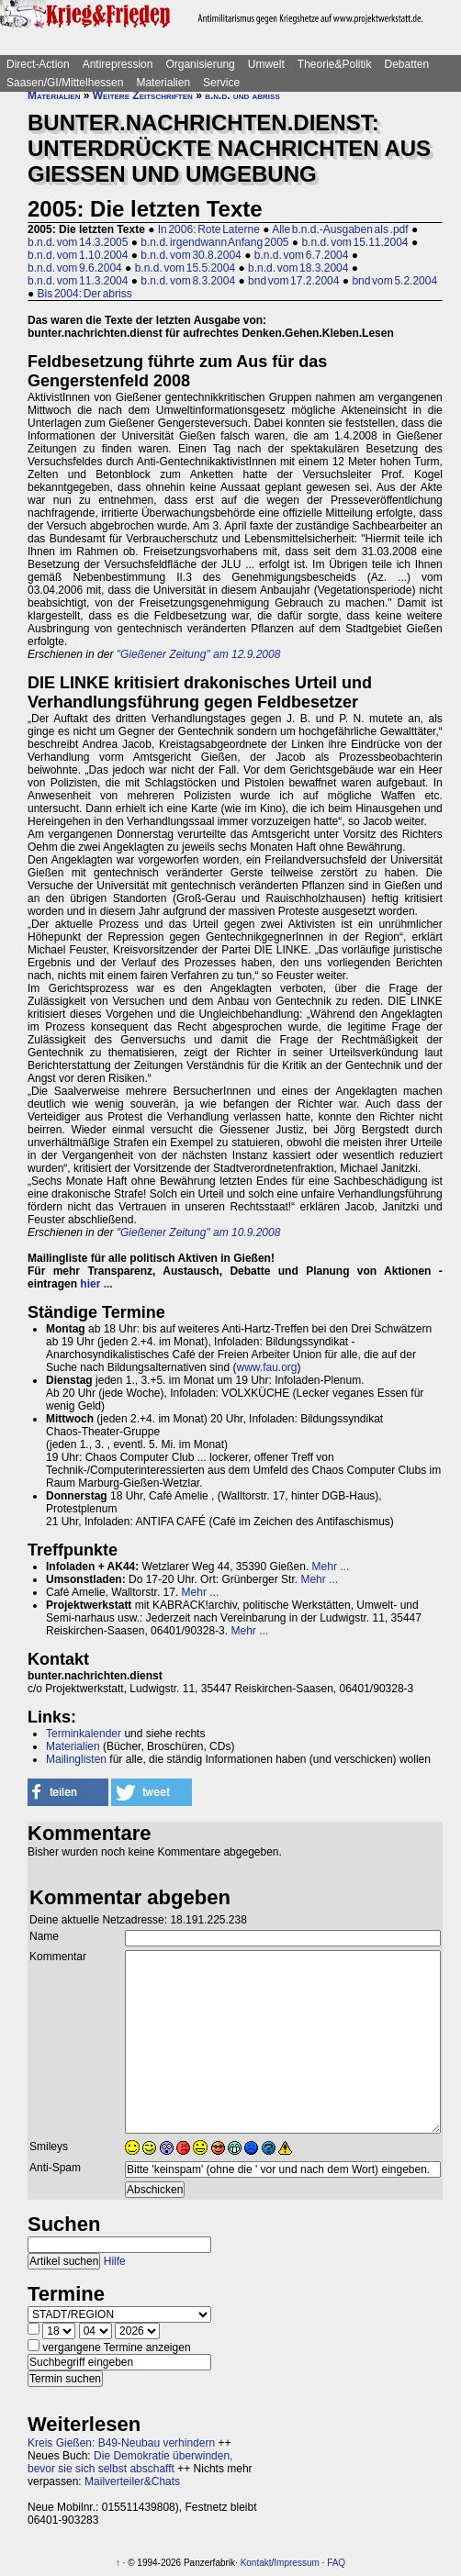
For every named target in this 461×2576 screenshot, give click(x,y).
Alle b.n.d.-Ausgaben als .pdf (340, 229)
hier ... (96, 1283)
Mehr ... (331, 1566)
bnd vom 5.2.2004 (394, 280)
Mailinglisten (76, 1759)
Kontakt (256, 2563)
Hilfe (115, 2261)
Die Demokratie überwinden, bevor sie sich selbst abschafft (130, 2462)
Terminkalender (83, 1733)
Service (221, 82)
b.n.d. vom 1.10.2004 (78, 255)
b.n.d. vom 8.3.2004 (188, 280)
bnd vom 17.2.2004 (293, 280)
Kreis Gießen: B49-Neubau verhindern (121, 2443)
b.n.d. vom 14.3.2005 (78, 242)
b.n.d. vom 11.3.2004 (78, 280)
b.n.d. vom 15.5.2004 (185, 268)
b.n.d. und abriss (242, 95)
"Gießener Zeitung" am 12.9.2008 (199, 654)
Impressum (296, 2563)
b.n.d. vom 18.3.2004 (298, 268)
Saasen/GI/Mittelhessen (64, 82)
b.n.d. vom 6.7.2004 (301, 255)
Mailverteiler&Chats (132, 2481)
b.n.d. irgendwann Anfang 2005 (214, 242)
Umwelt (266, 64)
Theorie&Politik (335, 64)
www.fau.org (266, 1367)
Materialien (163, 82)
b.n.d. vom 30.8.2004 (191, 255)
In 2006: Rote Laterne (209, 229)
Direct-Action (38, 64)
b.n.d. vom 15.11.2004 (354, 242)
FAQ (336, 2563)
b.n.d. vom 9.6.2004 (75, 268)
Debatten (407, 64)
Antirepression (118, 64)
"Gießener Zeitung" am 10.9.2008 (199, 1232)
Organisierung (199, 64)
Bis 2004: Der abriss (85, 293)
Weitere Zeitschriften (143, 95)
